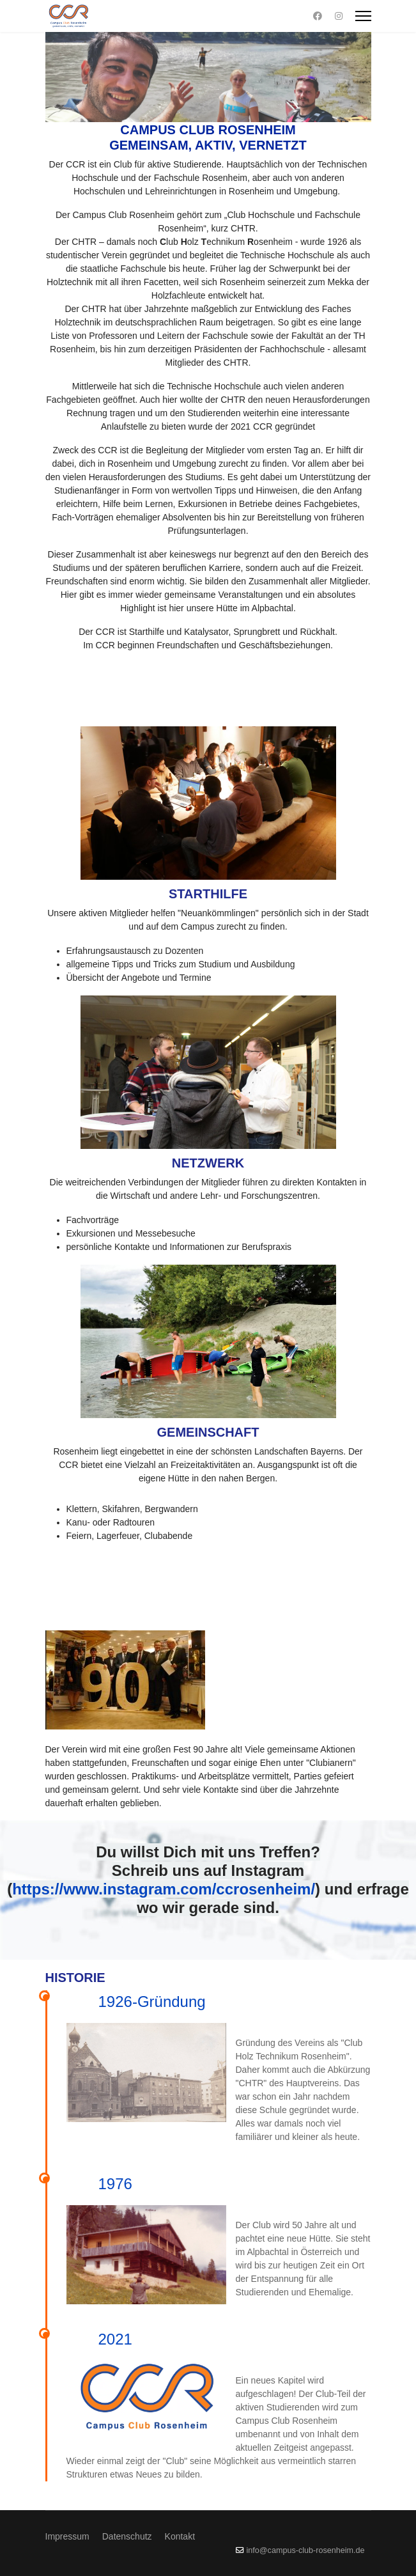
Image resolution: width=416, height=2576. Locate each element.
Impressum (67, 2536)
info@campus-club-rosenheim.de (306, 2550)
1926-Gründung (152, 2001)
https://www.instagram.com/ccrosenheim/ (163, 1889)
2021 (115, 2339)
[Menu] (363, 16)
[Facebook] (317, 16)
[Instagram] (339, 16)
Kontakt (180, 2536)
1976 (115, 2183)
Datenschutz (127, 2536)
